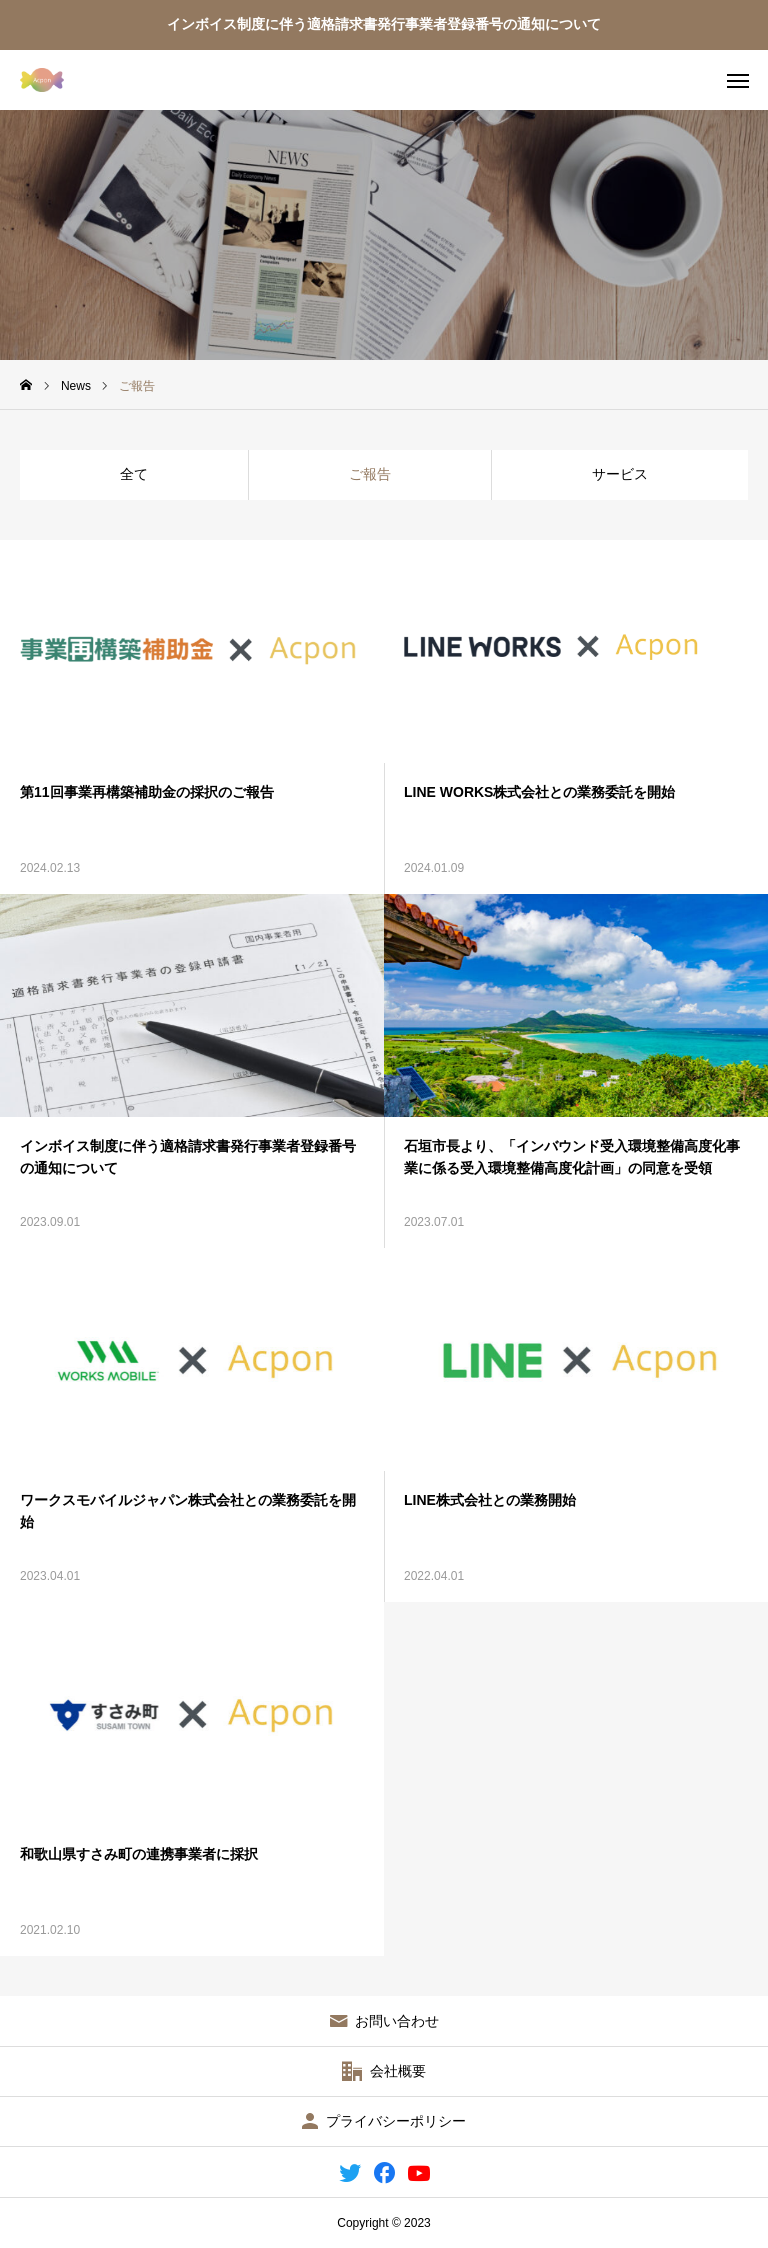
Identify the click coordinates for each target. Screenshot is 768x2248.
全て (134, 474)
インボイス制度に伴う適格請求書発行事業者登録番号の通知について (384, 24)
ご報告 (370, 474)
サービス (620, 474)
